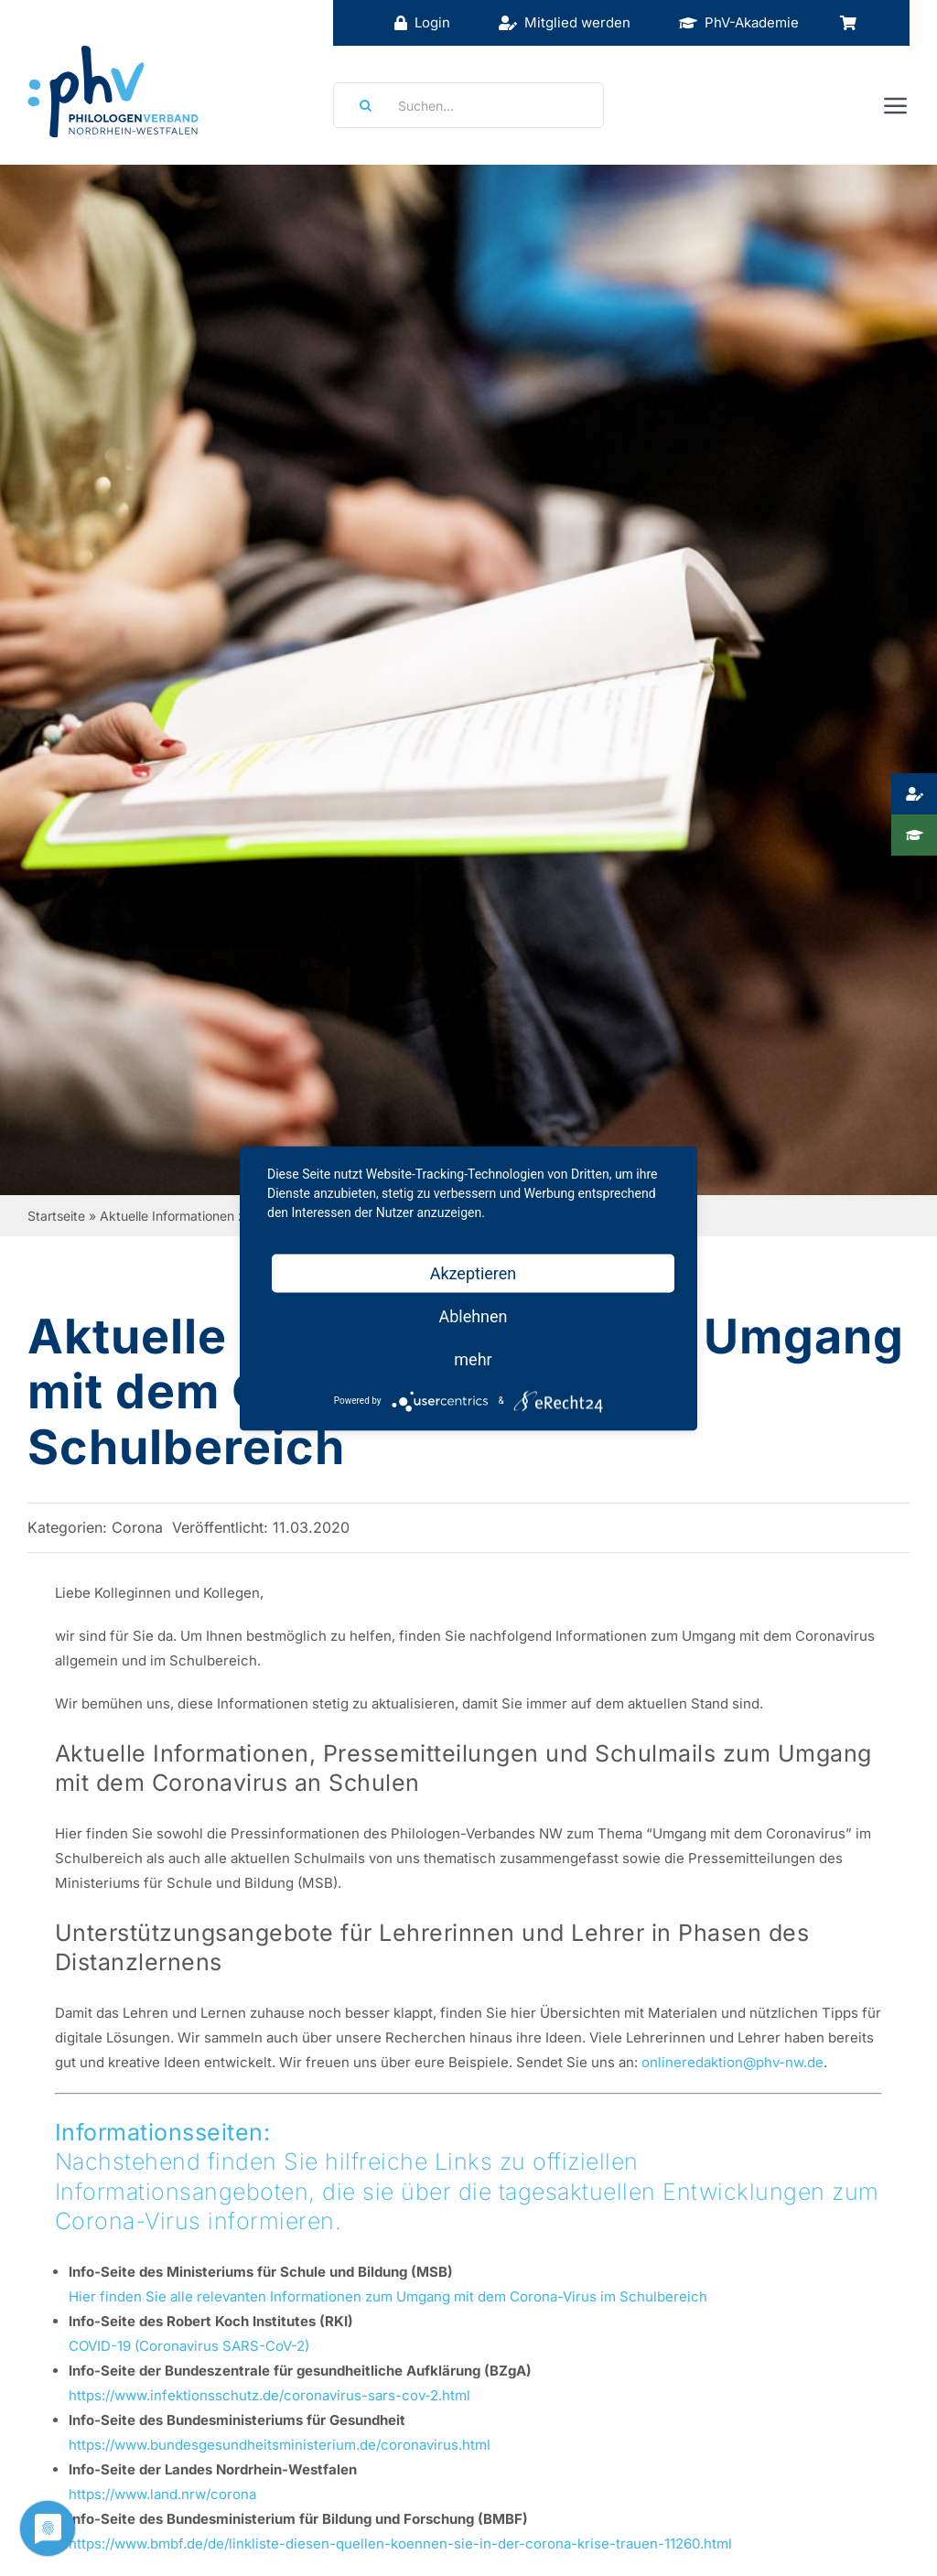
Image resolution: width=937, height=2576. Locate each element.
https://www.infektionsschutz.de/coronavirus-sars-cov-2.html (269, 2395)
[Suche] (359, 105)
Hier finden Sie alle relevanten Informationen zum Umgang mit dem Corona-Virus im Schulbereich (388, 2296)
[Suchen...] (468, 105)
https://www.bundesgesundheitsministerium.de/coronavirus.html (279, 2444)
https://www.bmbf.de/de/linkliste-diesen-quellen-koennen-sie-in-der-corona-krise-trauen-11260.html (400, 2543)
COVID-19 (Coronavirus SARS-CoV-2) (189, 2346)
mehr (472, 1358)
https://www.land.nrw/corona (162, 2494)
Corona (137, 1527)
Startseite (56, 1215)
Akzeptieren (473, 1272)
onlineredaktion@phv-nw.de (732, 2062)
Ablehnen (472, 1315)
